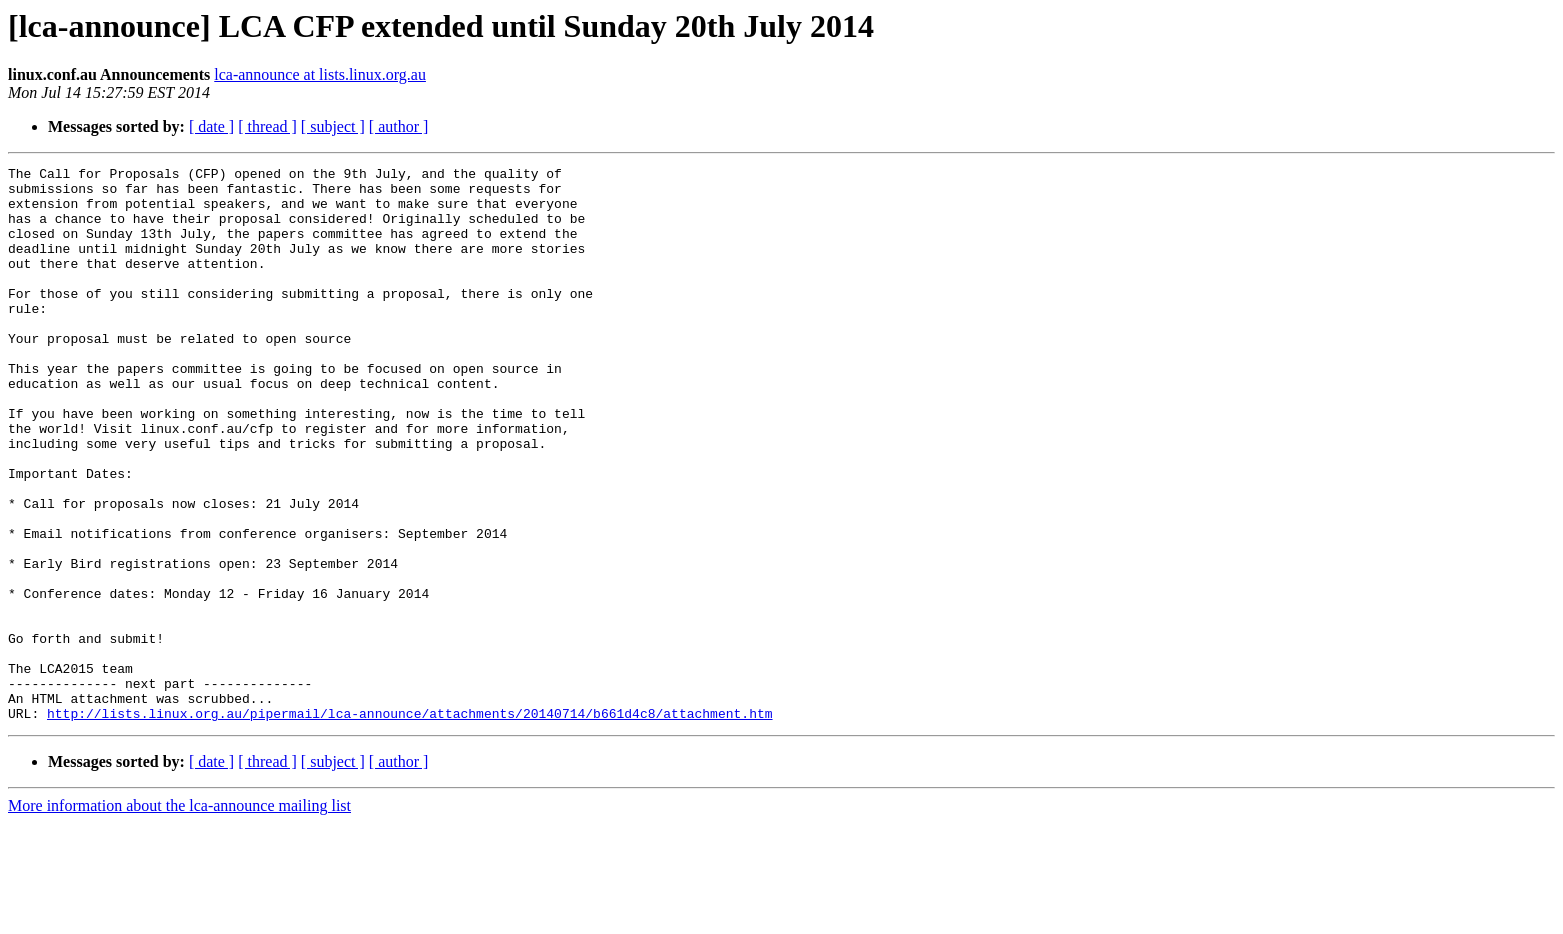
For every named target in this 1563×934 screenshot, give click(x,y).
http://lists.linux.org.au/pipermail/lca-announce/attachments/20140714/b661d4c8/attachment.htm (409, 824)
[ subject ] (333, 126)
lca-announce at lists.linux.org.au (320, 74)
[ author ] (399, 126)
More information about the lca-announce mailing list (179, 916)
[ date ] (211, 126)
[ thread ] (267, 126)
